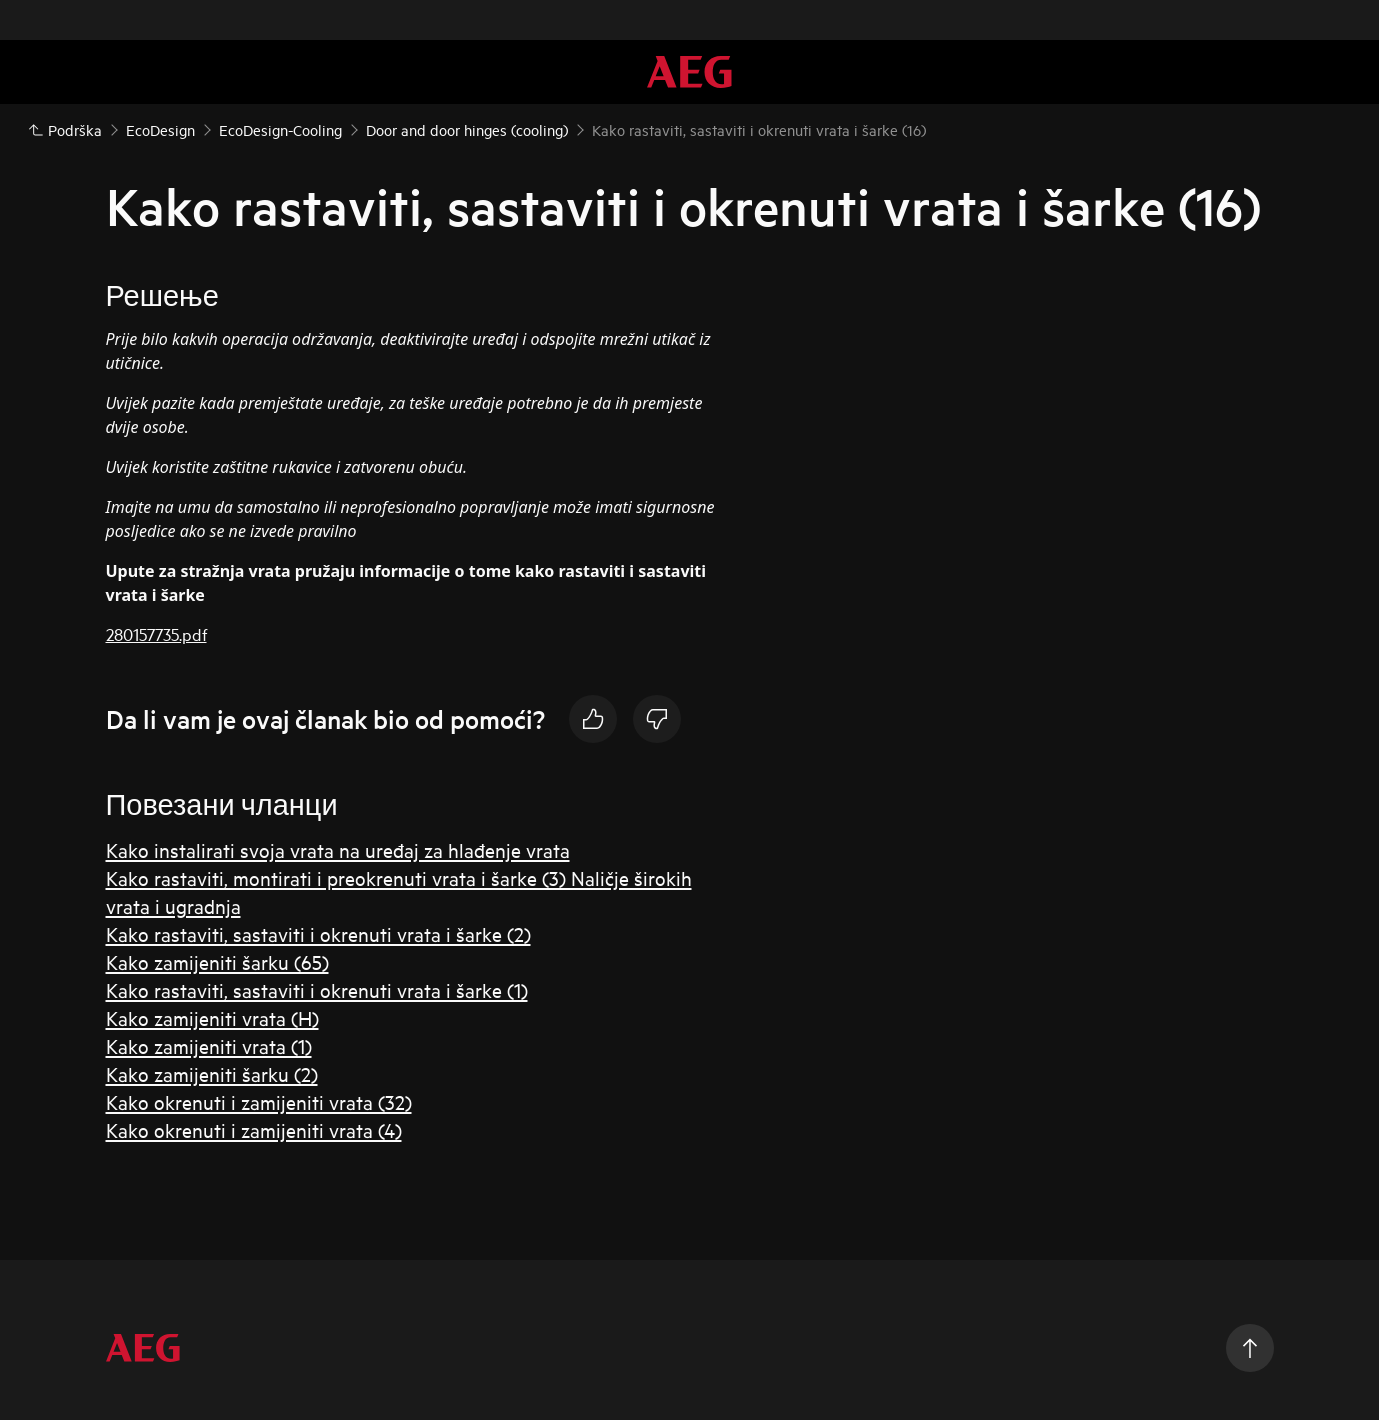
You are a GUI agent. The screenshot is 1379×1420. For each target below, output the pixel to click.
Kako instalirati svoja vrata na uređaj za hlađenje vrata (338, 849)
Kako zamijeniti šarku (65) (217, 961)
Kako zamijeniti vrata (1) (209, 1045)
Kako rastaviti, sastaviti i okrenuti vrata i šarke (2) (318, 933)
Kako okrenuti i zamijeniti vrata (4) (254, 1129)
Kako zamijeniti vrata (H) (212, 1017)
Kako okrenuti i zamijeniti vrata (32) (259, 1101)
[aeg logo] (143, 1348)
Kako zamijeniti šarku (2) (212, 1073)
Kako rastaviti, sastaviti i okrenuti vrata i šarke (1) (317, 989)
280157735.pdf (156, 633)
